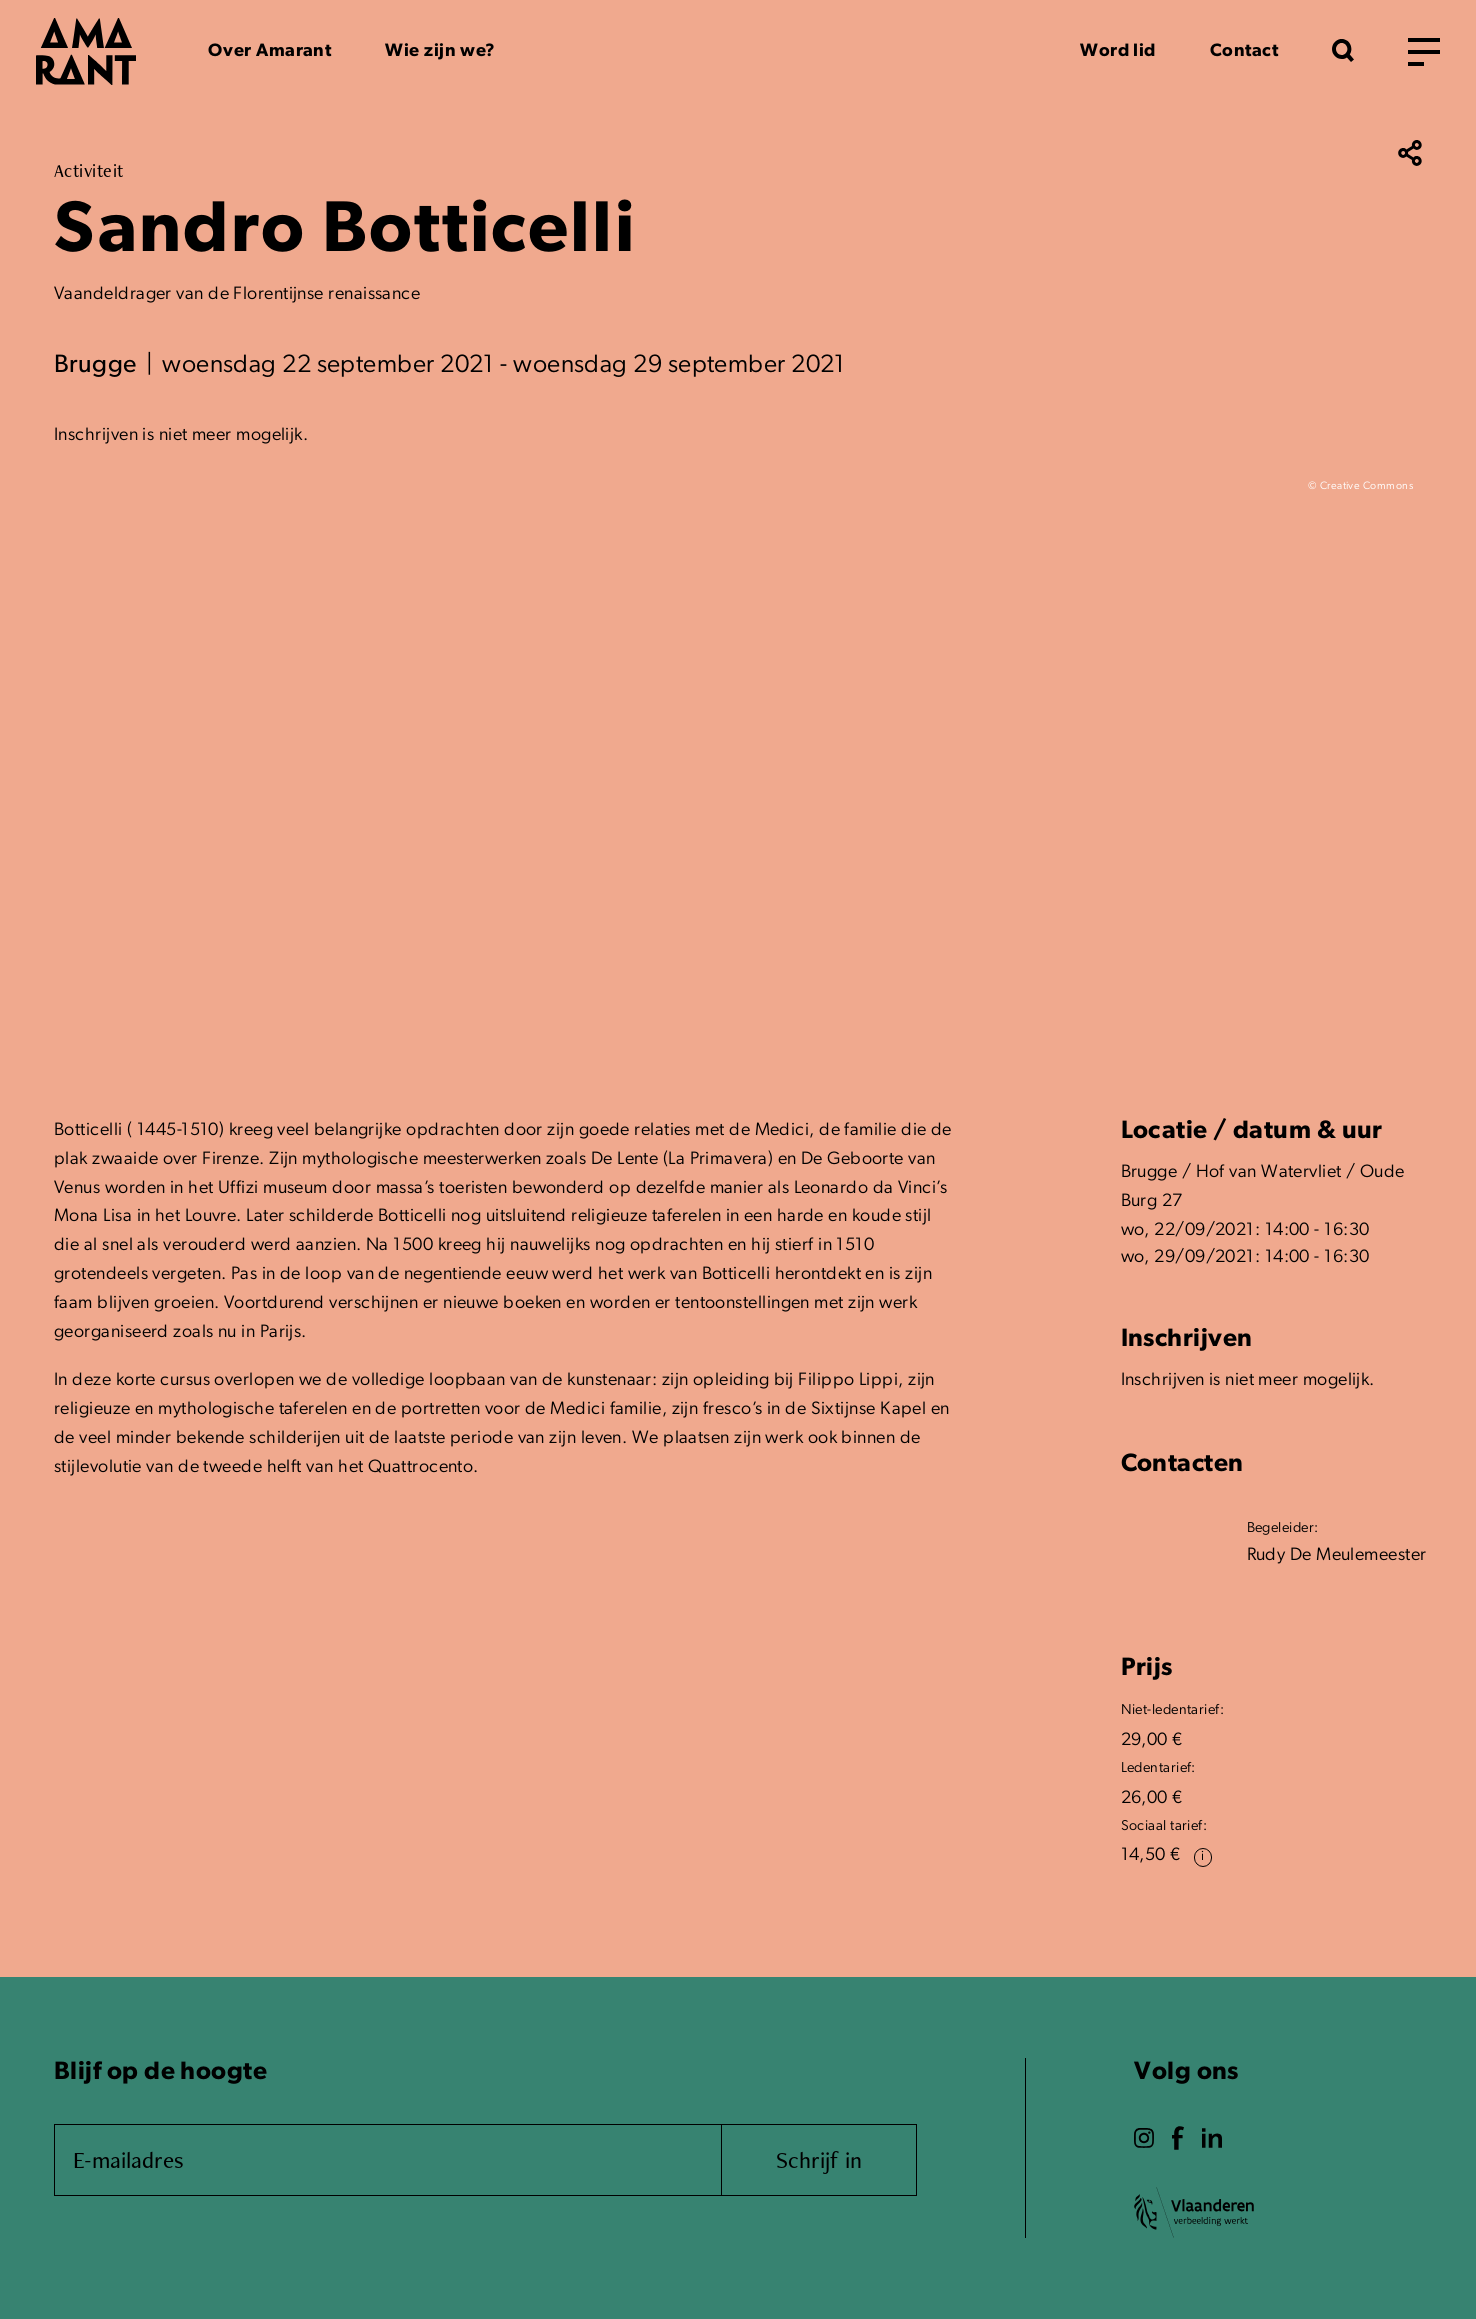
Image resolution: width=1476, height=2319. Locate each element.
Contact (1244, 51)
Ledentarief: (1158, 1768)
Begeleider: (1283, 1528)
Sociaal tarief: (1164, 1826)
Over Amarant (269, 51)
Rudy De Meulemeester (1337, 1555)
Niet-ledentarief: (1173, 1710)
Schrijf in (819, 2159)
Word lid (1118, 51)
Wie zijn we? (440, 51)
